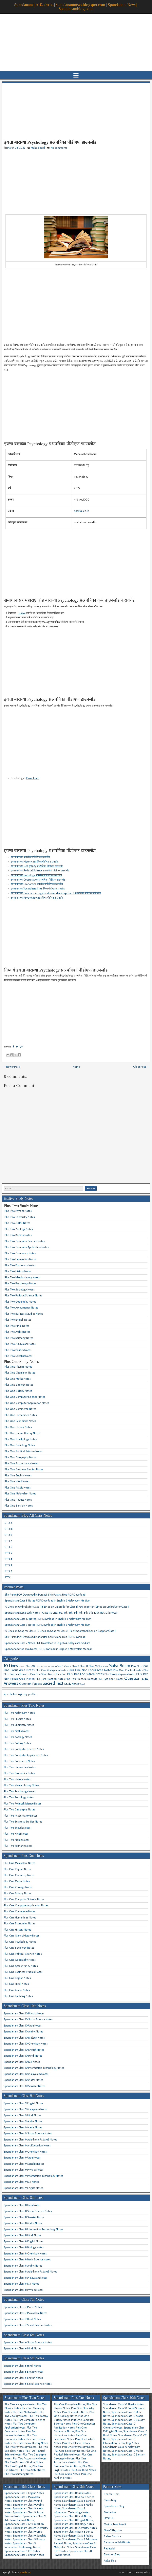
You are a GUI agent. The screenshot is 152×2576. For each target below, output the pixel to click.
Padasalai (109, 2548)
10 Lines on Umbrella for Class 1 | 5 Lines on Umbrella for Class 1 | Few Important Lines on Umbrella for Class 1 (67, 1606)
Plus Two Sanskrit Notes (18, 1355)
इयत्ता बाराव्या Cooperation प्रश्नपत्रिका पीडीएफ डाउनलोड (38, 879)
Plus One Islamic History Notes (22, 1433)
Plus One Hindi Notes (17, 1481)
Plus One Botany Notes (18, 1390)
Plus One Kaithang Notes (18, 1996)
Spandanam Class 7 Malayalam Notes (25, 2313)
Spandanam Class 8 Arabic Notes (23, 2265)
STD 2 (8, 1571)
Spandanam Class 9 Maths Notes (23, 2127)
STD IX (9, 1529)
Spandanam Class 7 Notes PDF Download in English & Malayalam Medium (47, 1643)
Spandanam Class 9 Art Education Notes (27, 2145)
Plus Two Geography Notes (20, 1301)
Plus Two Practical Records (81, 1678)
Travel (82, 1684)
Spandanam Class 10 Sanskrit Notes (24, 2086)
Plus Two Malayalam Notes (20, 1343)
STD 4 (8, 1559)
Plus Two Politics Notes (18, 1350)
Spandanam (25, 2572)
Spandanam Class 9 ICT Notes (21, 2181)
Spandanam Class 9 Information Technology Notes (33, 2175)
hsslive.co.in (81, 511)
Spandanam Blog (114, 2506)
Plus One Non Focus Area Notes (90, 1670)
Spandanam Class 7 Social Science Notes (28, 2325)
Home (76, 1066)
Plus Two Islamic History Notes (22, 1277)
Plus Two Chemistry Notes (20, 1217)
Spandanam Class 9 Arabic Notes (23, 2121)
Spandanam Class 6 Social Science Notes (28, 2342)
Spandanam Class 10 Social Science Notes (28, 2019)
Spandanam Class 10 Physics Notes (24, 2013)
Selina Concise (112, 2536)
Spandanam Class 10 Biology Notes (24, 2037)
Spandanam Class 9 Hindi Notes (22, 2115)
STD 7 (8, 1541)
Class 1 (22, 1666)
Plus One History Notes (18, 1427)
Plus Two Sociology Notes (20, 1289)
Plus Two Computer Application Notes (27, 1247)
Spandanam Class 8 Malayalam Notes (26, 2277)
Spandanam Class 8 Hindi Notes (22, 2235)
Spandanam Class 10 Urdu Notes (23, 2025)
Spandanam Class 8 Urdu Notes (22, 2205)
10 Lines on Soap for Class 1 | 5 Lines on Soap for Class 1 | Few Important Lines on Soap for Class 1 (60, 1630)
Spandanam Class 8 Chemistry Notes (25, 2253)
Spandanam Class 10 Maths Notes (23, 2079)
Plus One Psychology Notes (21, 1439)
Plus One (136, 1666)
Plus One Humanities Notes (21, 1415)
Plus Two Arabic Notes (17, 1331)
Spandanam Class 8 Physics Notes (24, 2289)
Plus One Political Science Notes (24, 1451)
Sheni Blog (110, 2500)
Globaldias (110, 2512)
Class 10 (30, 1666)
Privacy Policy (143, 2572)
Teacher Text (111, 2494)
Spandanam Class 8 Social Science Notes (28, 2211)
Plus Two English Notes (18, 1319)
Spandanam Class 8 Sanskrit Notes (24, 2217)
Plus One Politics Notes (18, 1499)
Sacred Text (53, 1683)
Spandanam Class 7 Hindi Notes (22, 2319)
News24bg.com (113, 2530)
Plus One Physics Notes (18, 1366)
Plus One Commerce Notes (20, 1408)
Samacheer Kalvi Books (117, 2542)
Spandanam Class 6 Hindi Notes (22, 2348)
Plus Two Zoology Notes (19, 1229)
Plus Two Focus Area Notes (85, 1674)
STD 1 (8, 1577)
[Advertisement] (76, 41)
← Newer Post (11, 1066)
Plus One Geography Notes (20, 1457)
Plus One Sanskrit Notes (19, 1505)
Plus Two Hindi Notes (17, 1325)
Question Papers (30, 1684)
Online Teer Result (115, 2524)
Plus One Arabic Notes (18, 1487)
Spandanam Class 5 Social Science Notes (28, 2383)
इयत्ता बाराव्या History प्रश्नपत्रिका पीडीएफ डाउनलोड (35, 861)
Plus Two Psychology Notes (20, 1283)
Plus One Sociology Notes (20, 1445)
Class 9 (92, 1666)
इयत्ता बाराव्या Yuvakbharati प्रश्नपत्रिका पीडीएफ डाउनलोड (38, 888)
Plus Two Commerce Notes (20, 1253)
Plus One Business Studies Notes (24, 1469)
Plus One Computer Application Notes (27, 1402)
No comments (59, 147)
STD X (8, 1522)
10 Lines (11, 1665)
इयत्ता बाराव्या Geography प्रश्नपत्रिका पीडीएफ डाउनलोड (37, 865)
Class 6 (67, 1666)
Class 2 (39, 1666)
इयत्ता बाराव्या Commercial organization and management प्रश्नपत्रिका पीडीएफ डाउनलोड (56, 893)
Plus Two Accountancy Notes (21, 1307)
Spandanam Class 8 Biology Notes (24, 2247)
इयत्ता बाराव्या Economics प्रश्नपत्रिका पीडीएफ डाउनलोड (37, 883)
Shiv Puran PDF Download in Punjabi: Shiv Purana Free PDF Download (45, 1594)
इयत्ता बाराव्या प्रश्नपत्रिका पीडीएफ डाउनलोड (30, 857)
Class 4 (52, 1666)
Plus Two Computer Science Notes (25, 1241)
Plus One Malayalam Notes (20, 1493)
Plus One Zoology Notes (19, 1384)
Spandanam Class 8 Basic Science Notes (27, 2259)
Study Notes (71, 1683)
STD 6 (8, 1547)
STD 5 (8, 1553)
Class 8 (84, 1666)
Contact (130, 2572)
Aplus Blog (110, 2560)
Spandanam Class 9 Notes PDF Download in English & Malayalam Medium (47, 1624)
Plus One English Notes (18, 1475)
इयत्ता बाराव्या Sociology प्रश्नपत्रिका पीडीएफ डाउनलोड (36, 875)
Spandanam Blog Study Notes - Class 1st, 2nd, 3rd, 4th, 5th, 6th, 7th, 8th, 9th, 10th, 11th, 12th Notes (61, 1612)
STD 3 (8, 1565)
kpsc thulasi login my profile (20, 1694)
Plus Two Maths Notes (17, 1222)
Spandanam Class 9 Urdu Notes (22, 2157)
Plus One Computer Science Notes (25, 1396)
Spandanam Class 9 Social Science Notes (28, 2133)
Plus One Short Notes (42, 1674)
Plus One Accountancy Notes (22, 1463)
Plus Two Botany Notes (18, 1235)
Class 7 (75, 1666)
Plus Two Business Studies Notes (24, 1313)
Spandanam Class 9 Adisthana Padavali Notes (30, 2139)
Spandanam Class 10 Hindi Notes (23, 2055)
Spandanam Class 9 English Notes (23, 2103)
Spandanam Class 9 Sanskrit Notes (24, 2163)
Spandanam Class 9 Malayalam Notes (26, 2109)
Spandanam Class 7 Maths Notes (23, 2307)
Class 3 (46, 1666)
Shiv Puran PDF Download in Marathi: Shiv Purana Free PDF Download (45, 1636)
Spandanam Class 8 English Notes (23, 2241)
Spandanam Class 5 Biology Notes (24, 2371)
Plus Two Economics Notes (20, 1265)
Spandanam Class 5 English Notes (23, 2377)
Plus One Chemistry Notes (20, 1372)
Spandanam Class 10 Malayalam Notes (26, 2073)
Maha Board (38, 147)
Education (102, 1666)
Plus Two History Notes (18, 1271)
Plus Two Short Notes (111, 1678)
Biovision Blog (112, 2554)
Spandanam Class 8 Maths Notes (23, 2223)
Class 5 (59, 1666)
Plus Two (61, 1674)
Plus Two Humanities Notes (20, 1259)
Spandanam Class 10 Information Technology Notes (34, 2067)
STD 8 (8, 1534)
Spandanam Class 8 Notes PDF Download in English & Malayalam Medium (47, 1600)
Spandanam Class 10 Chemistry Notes (26, 2043)
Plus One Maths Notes (18, 1378)
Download (32, 778)
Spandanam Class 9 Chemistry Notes (25, 2151)
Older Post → (141, 1066)
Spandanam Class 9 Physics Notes (24, 2169)
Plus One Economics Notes (20, 1420)
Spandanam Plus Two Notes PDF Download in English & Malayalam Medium (48, 1648)
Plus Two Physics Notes (18, 1210)
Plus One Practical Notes (128, 1670)
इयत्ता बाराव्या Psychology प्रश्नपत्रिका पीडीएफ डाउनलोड (50, 142)
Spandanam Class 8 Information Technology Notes (33, 2229)
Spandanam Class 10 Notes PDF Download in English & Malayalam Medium (48, 1618)
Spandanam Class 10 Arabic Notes (23, 2031)
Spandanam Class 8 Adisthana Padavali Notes (30, 2271)
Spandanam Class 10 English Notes (24, 2049)
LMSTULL (109, 2518)
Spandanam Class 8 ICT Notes (21, 2283)
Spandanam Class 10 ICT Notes (22, 2061)
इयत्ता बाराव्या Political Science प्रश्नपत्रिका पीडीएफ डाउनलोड (40, 870)
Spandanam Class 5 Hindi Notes (22, 2365)
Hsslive (22, 613)
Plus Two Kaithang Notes (19, 1337)
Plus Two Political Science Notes (23, 1295)
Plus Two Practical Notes (50, 1678)
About (122, 2572)
